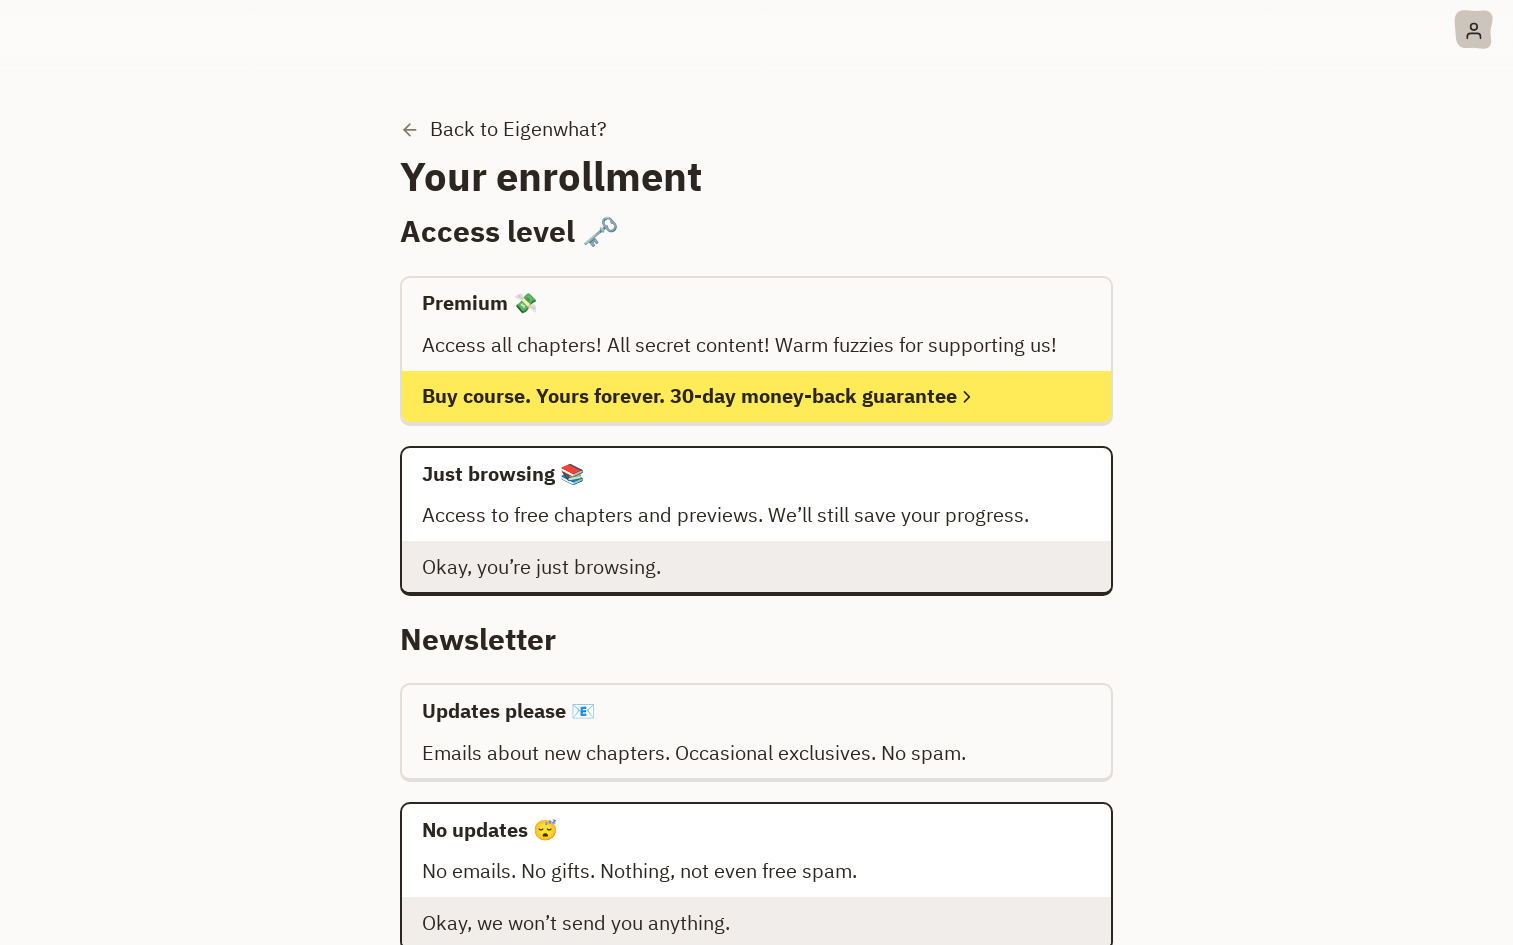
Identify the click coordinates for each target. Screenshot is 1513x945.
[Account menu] (1473, 29)
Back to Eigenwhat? (503, 128)
